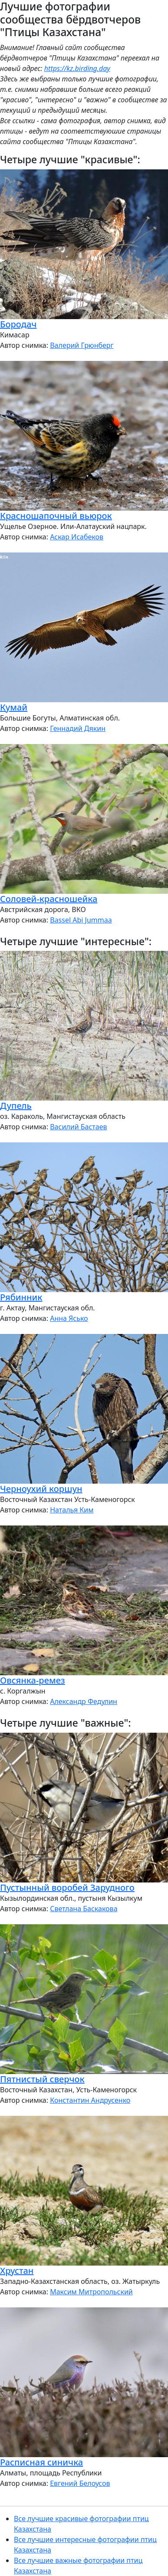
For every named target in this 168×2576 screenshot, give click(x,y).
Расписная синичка (41, 2462)
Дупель (16, 1105)
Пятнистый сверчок (42, 2079)
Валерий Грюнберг (81, 345)
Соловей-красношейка (48, 899)
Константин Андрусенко (90, 2100)
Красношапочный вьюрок (56, 516)
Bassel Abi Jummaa (81, 920)
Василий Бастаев (78, 1126)
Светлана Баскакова (83, 1908)
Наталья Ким (71, 1510)
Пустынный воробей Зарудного (67, 1887)
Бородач (18, 324)
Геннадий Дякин (77, 728)
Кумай (13, 707)
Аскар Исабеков (76, 537)
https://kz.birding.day (77, 68)
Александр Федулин (83, 1701)
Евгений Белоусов (80, 2483)
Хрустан (16, 2270)
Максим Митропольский (91, 2292)
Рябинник (21, 1297)
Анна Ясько (69, 1318)
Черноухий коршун (41, 1489)
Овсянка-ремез (32, 1680)
